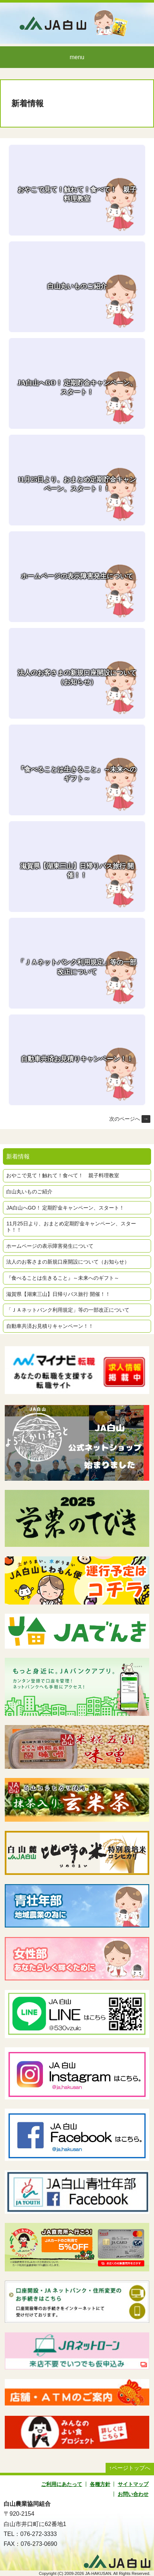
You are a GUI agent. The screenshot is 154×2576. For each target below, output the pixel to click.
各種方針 (100, 2484)
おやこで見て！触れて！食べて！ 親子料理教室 (62, 1175)
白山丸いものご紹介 (29, 1191)
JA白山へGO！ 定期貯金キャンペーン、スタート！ (65, 1208)
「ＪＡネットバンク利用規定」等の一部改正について (67, 1310)
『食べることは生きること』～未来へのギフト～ (62, 1278)
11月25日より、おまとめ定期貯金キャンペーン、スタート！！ (71, 1227)
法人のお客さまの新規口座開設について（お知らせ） (67, 1262)
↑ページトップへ (130, 2468)
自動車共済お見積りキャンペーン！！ (50, 1326)
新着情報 (27, 103)
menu (77, 57)
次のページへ (129, 1118)
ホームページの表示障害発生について (50, 1246)
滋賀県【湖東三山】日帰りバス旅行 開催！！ (58, 1294)
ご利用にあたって (61, 2484)
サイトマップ (133, 2484)
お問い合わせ (133, 2494)
